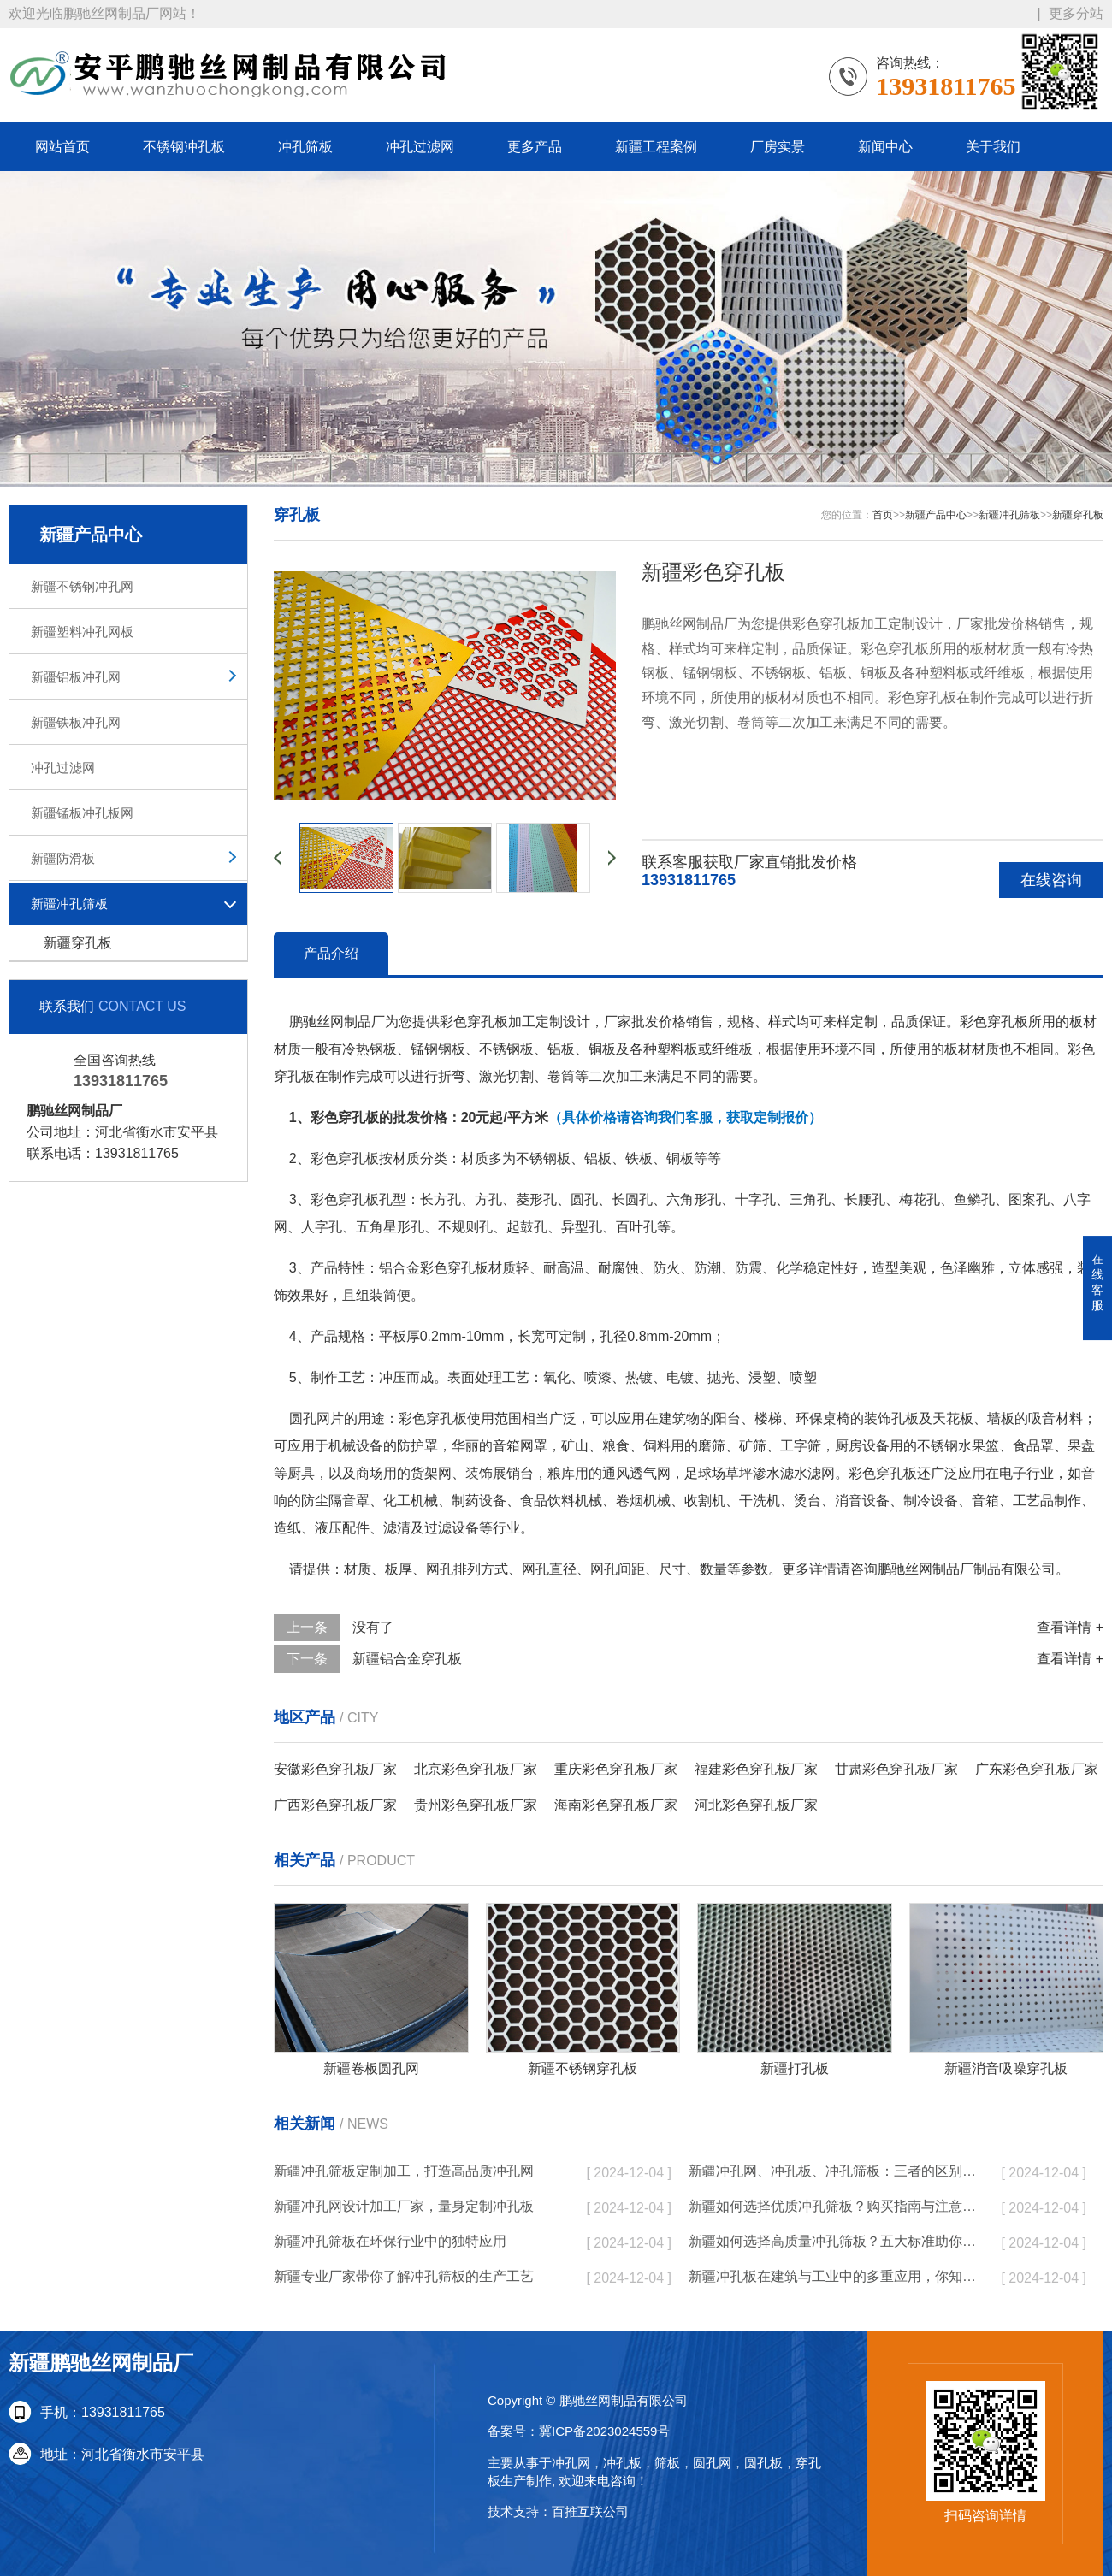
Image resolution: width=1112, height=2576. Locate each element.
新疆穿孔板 (78, 943)
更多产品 (534, 146)
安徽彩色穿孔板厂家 (335, 1769)
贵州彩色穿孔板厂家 (475, 1805)
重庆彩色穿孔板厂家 (615, 1769)
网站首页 (62, 146)
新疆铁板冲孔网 (76, 722)
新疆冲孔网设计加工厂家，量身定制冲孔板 (404, 2206)
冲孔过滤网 (420, 146)
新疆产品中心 (936, 515)
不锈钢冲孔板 (184, 146)
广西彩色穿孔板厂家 (335, 1805)
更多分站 (1076, 13)
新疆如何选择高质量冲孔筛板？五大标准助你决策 (834, 2241)
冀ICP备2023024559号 (604, 2431)
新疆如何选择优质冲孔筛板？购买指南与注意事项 (834, 2206)
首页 (882, 515)
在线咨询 (1051, 880)
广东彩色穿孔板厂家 (1036, 1769)
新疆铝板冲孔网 (76, 677)
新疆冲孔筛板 (69, 903)
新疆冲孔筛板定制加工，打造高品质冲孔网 (404, 2171)
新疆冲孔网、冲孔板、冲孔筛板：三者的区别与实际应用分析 (834, 2171)
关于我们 (993, 146)
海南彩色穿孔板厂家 (615, 1805)
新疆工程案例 (656, 146)
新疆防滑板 (63, 858)
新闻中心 (885, 146)
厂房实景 (777, 146)
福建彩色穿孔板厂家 (756, 1769)
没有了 (372, 1627)
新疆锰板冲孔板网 (82, 813)
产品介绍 (331, 953)
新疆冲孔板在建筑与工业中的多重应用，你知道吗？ (834, 2276)
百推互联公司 (590, 2511)
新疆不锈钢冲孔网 (82, 586)
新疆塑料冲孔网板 (82, 631)
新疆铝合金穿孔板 (407, 1658)
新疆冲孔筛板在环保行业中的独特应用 (390, 2241)
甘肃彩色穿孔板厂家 (896, 1769)
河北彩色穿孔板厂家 (756, 1805)
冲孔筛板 (305, 146)
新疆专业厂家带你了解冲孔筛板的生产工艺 (404, 2276)
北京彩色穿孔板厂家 (475, 1769)
